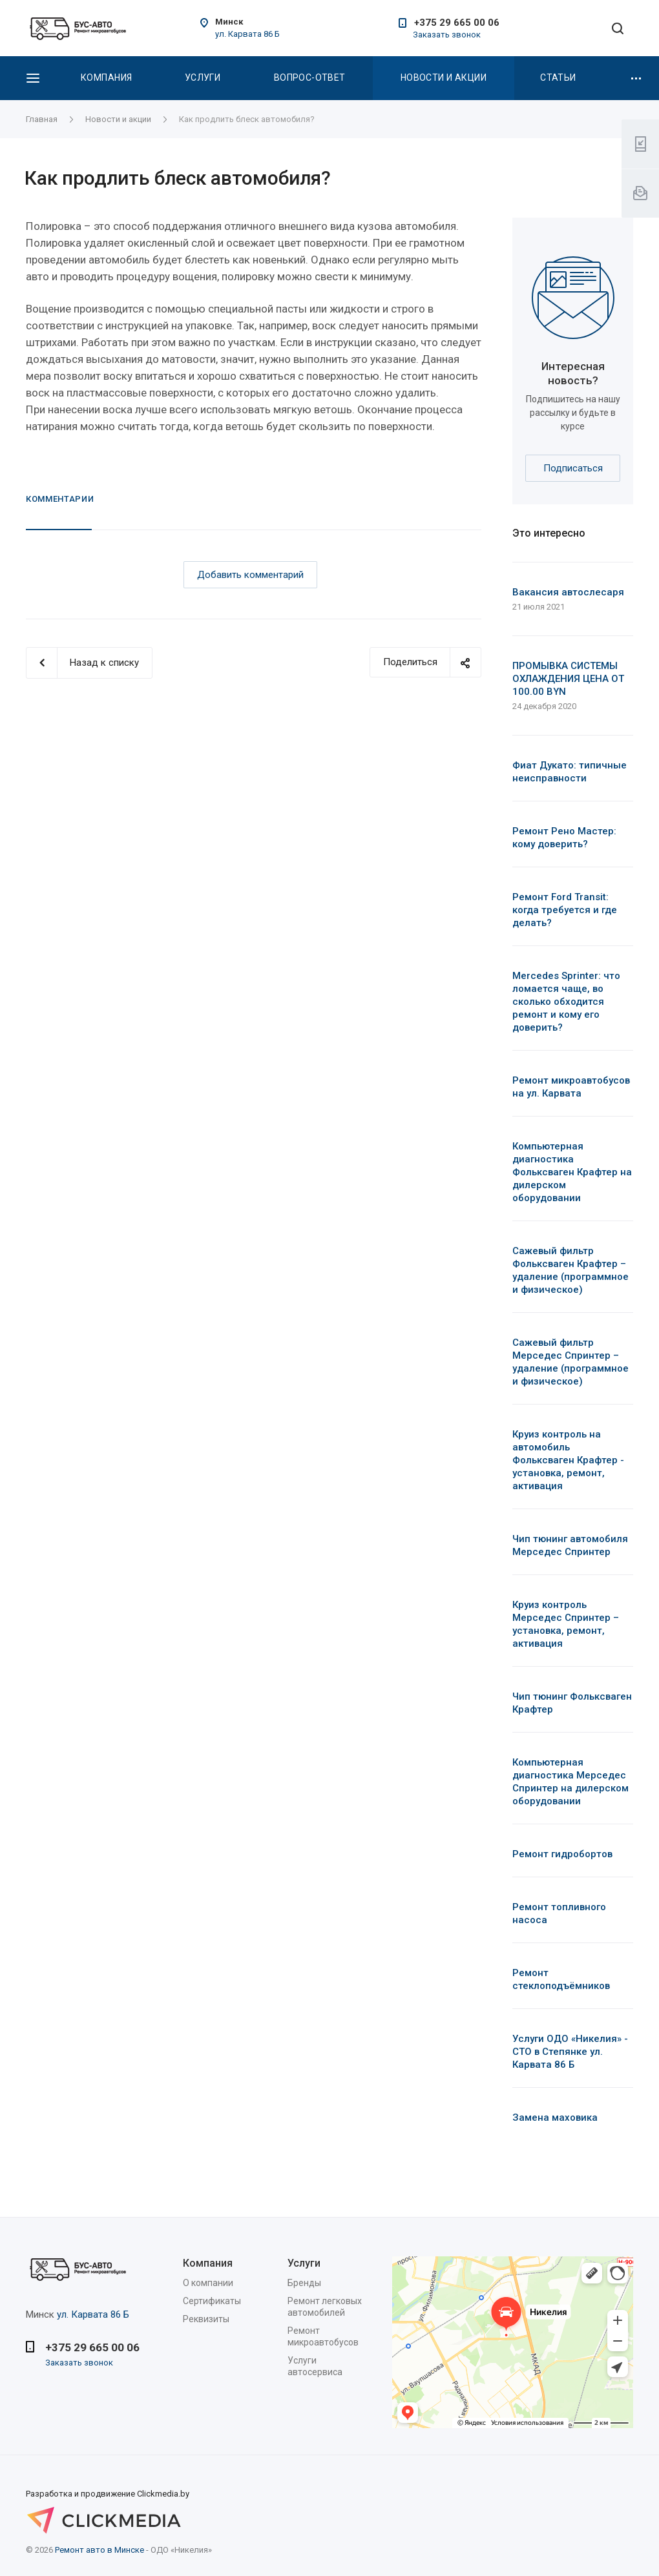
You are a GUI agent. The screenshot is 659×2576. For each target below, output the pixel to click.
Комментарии (60, 499)
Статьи (558, 77)
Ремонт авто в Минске (99, 2550)
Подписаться (573, 468)
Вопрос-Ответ (310, 77)
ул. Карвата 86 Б (247, 34)
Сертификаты (212, 2301)
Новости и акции (443, 77)
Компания (106, 77)
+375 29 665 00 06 (456, 22)
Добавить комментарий (250, 575)
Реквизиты (206, 2319)
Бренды (304, 2283)
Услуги (203, 77)
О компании (208, 2283)
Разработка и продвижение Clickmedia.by (123, 2504)
